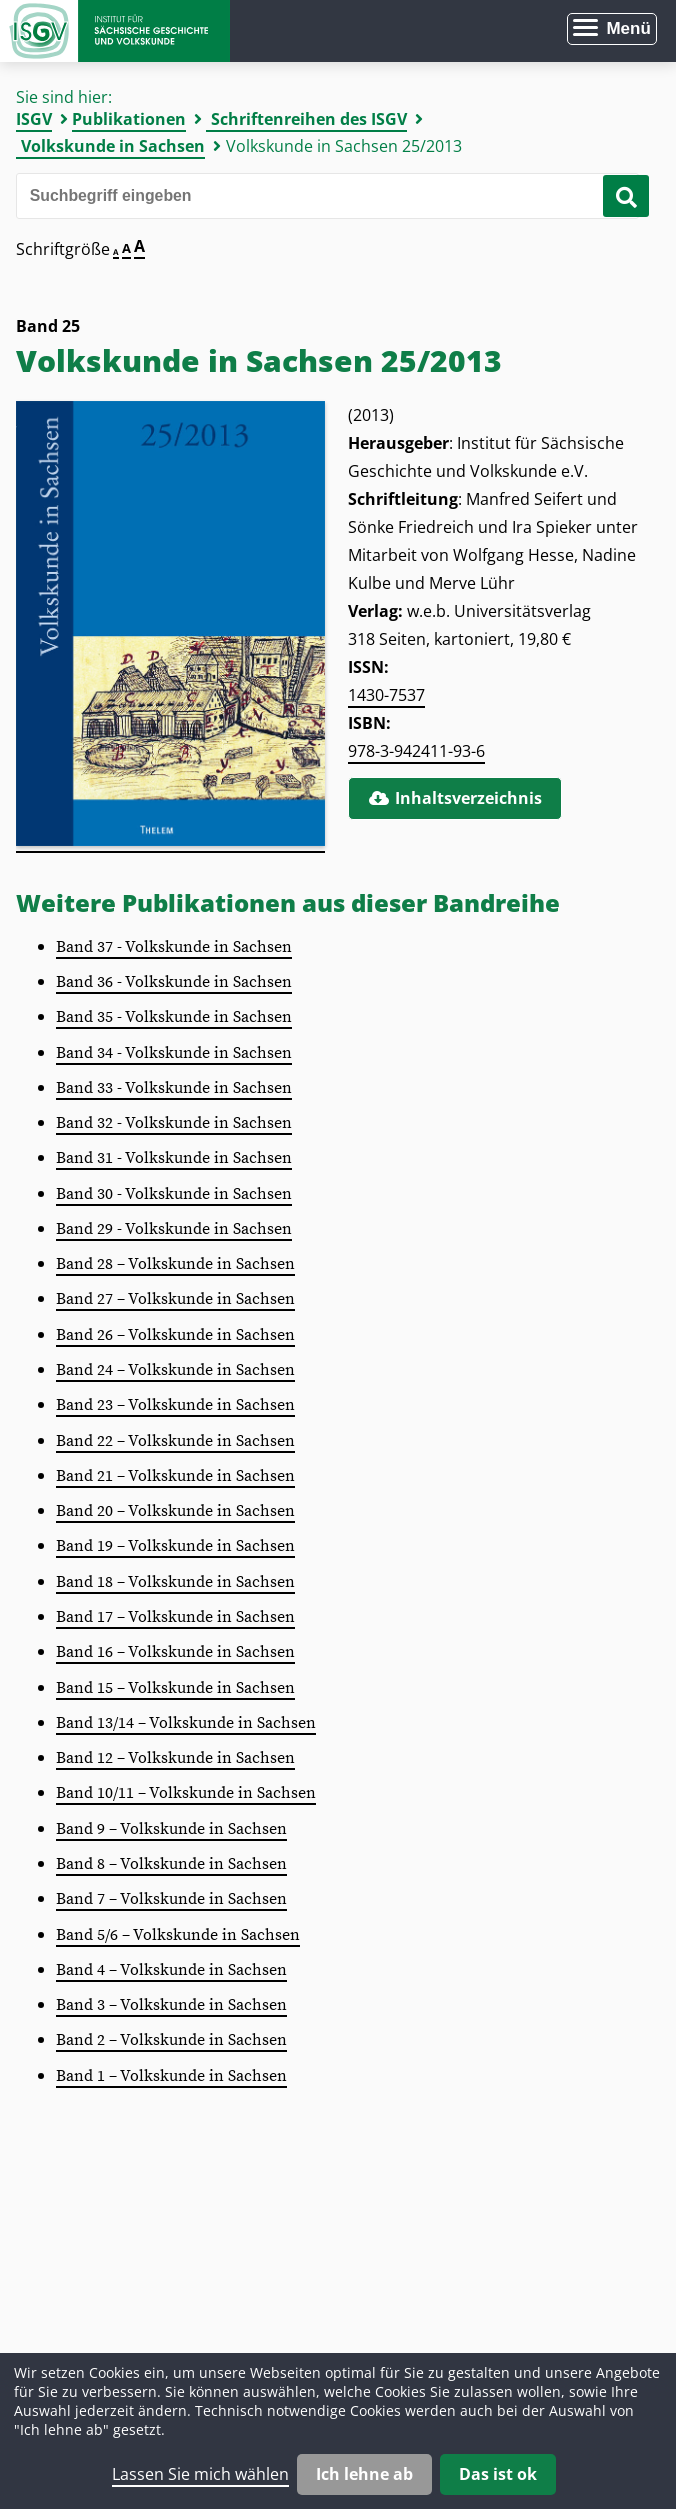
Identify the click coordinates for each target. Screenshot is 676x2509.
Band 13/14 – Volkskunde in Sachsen (186, 1723)
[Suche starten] (626, 196)
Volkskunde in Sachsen (113, 146)
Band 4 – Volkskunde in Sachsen (171, 1970)
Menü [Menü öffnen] (628, 28)
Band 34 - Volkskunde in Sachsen (174, 1053)
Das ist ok (498, 2474)
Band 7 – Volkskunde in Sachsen (171, 1899)
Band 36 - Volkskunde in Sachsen (174, 982)
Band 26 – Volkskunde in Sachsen (175, 1335)
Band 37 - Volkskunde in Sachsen (174, 947)
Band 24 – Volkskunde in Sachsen (175, 1370)
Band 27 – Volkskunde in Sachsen (175, 1299)
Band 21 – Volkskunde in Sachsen (175, 1476)
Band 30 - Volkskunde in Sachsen (174, 1194)
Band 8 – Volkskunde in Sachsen (171, 1864)
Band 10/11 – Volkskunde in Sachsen (186, 1793)
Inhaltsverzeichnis (455, 798)
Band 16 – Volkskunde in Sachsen (175, 1652)
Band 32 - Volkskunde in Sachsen (174, 1123)
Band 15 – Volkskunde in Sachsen (175, 1688)
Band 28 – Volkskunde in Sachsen (175, 1264)
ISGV (34, 119)
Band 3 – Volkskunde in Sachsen (171, 2005)
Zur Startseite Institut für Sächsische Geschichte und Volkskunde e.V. (115, 31)
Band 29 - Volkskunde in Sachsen (174, 1229)
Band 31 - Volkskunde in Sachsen (174, 1158)
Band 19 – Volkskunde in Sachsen (175, 1546)
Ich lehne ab (364, 2474)
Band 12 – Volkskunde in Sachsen (175, 1758)
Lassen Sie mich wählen (200, 2474)
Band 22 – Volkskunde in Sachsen (175, 1441)
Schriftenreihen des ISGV (309, 119)
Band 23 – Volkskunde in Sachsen (175, 1405)
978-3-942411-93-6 (416, 751)
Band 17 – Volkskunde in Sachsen (175, 1617)
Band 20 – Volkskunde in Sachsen (175, 1511)
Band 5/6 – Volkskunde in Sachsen (178, 1935)
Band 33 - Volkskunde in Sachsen (174, 1088)
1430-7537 (386, 695)
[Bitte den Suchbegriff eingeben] (327, 196)
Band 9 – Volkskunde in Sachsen (171, 1829)
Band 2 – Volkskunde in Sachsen (171, 2040)
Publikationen (129, 119)
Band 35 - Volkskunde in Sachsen (174, 1017)
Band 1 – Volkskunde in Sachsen (171, 2076)
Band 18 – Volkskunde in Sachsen (175, 1582)
